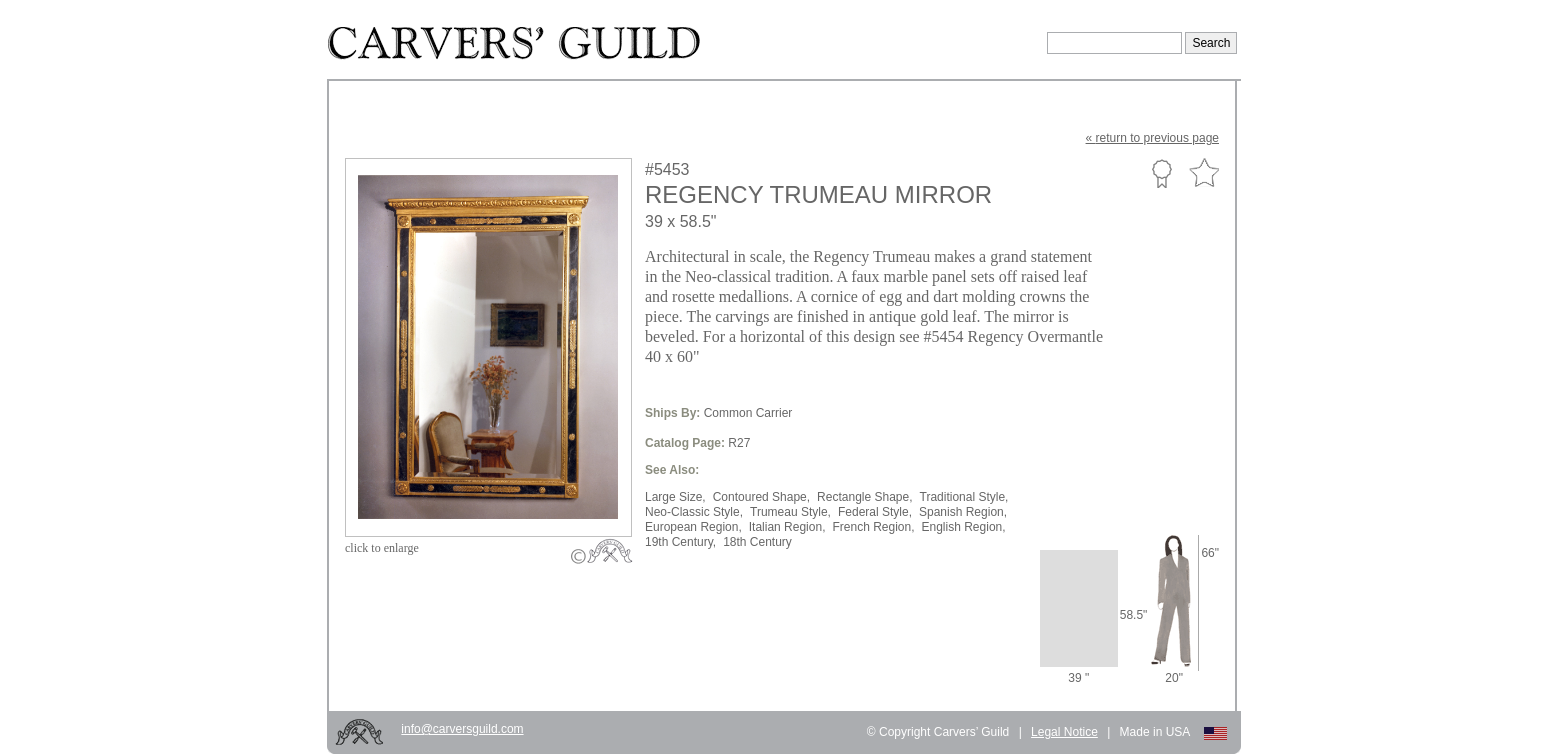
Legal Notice (1064, 732)
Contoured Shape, (761, 497)
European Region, (693, 527)
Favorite (1204, 173)
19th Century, (680, 542)
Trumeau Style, (790, 512)
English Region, (964, 527)
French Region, (873, 527)
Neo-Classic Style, (694, 512)
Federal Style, (875, 512)
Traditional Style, (964, 497)
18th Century (757, 542)
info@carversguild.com (462, 729)
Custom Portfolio (1161, 173)
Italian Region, (787, 527)
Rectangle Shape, (864, 497)
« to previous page (1152, 138)
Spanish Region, (963, 512)
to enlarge (382, 548)
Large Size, (675, 497)
